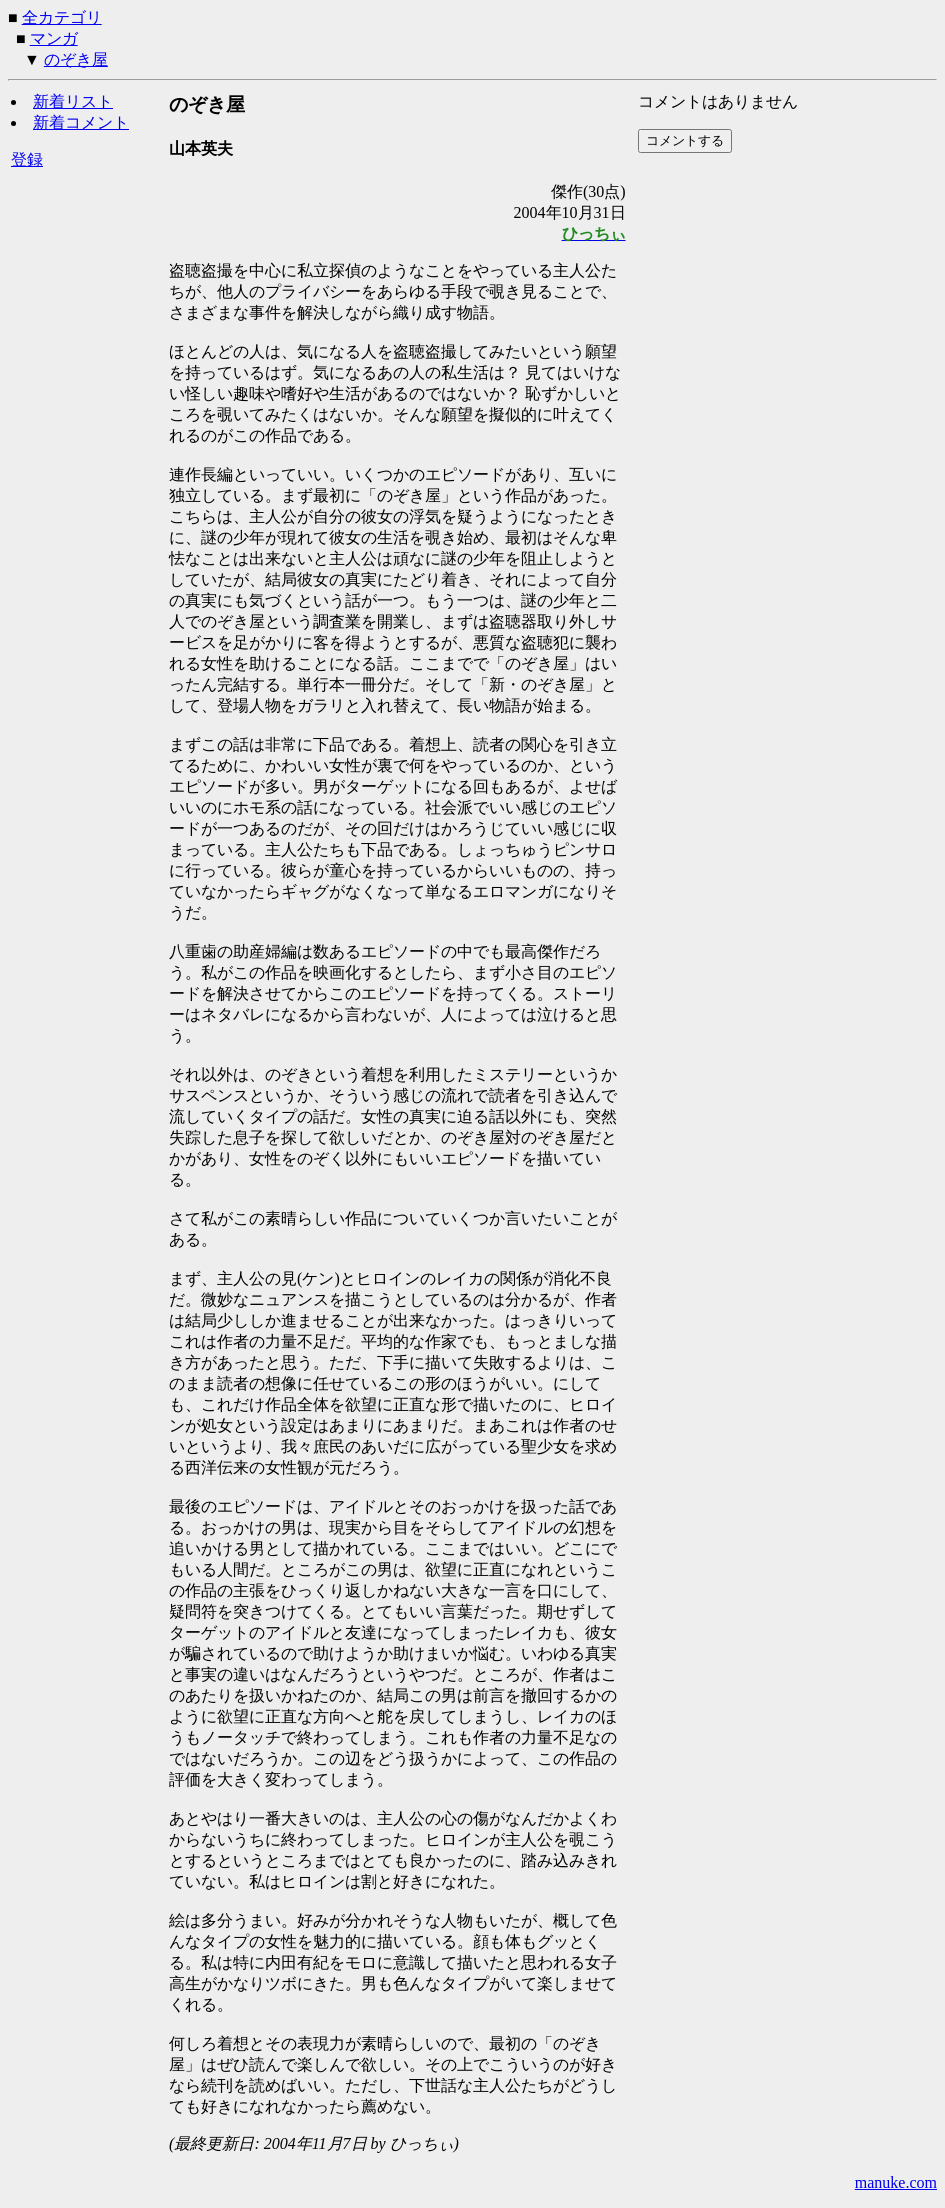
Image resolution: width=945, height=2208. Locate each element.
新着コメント (81, 122)
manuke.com (896, 2182)
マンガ (54, 38)
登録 (27, 159)
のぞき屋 (76, 59)
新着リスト (73, 101)
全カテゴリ (62, 17)
